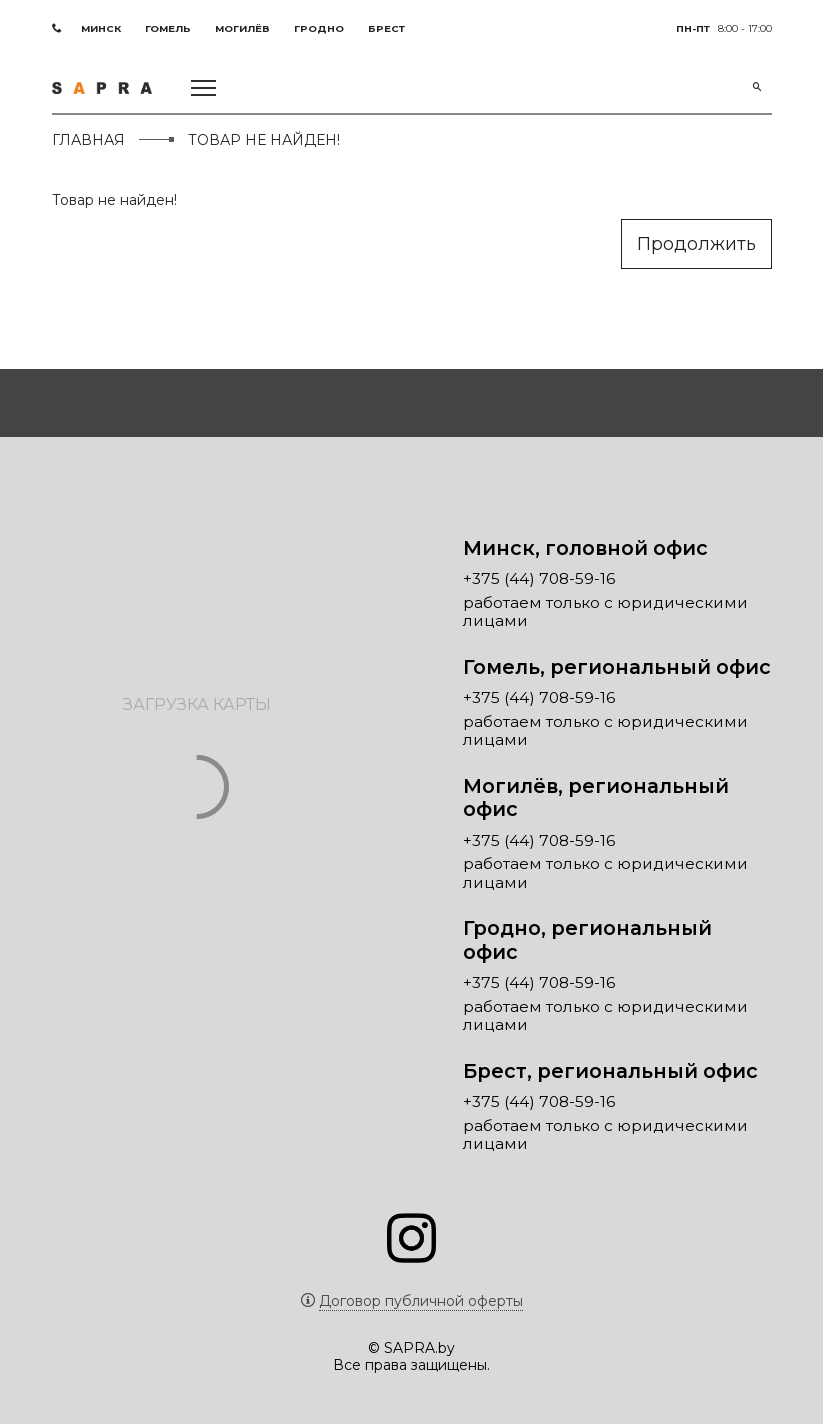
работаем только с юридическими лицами (605, 612)
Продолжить (696, 244)
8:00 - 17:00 (724, 28)
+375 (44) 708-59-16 (539, 579)
